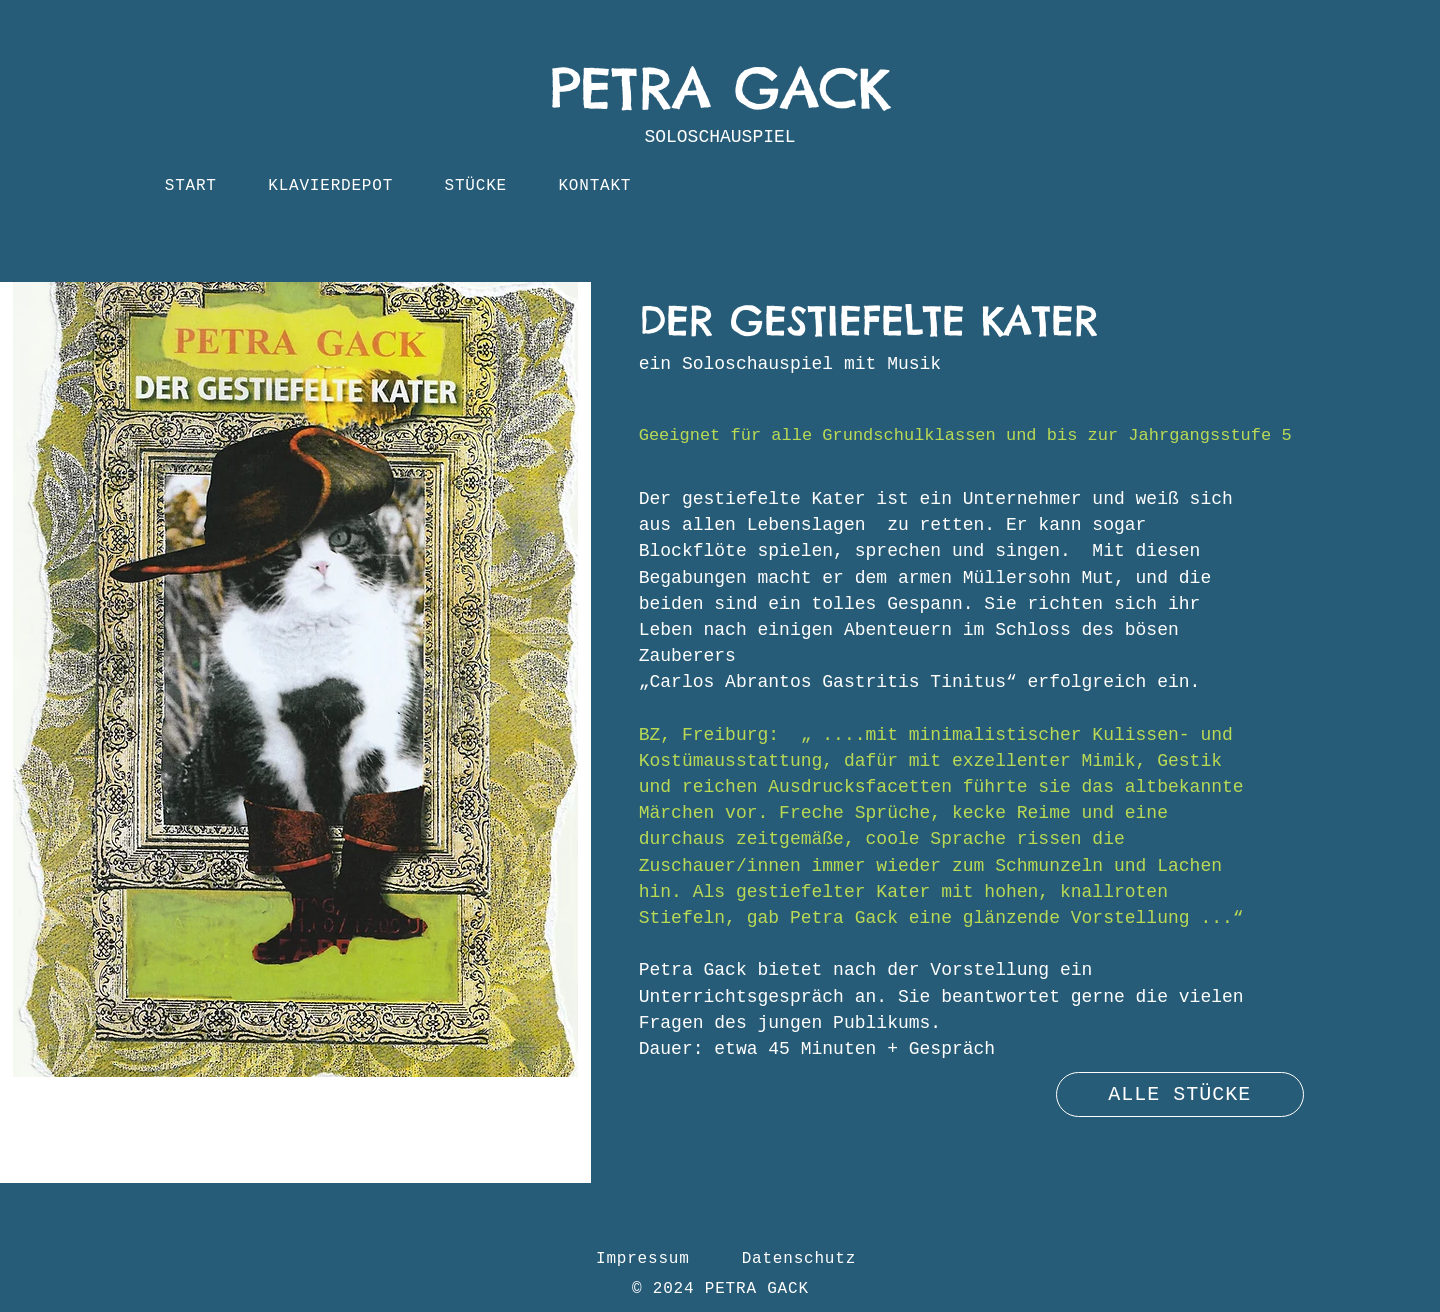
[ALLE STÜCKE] (1180, 1094)
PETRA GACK (720, 88)
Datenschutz (799, 1259)
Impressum (643, 1259)
